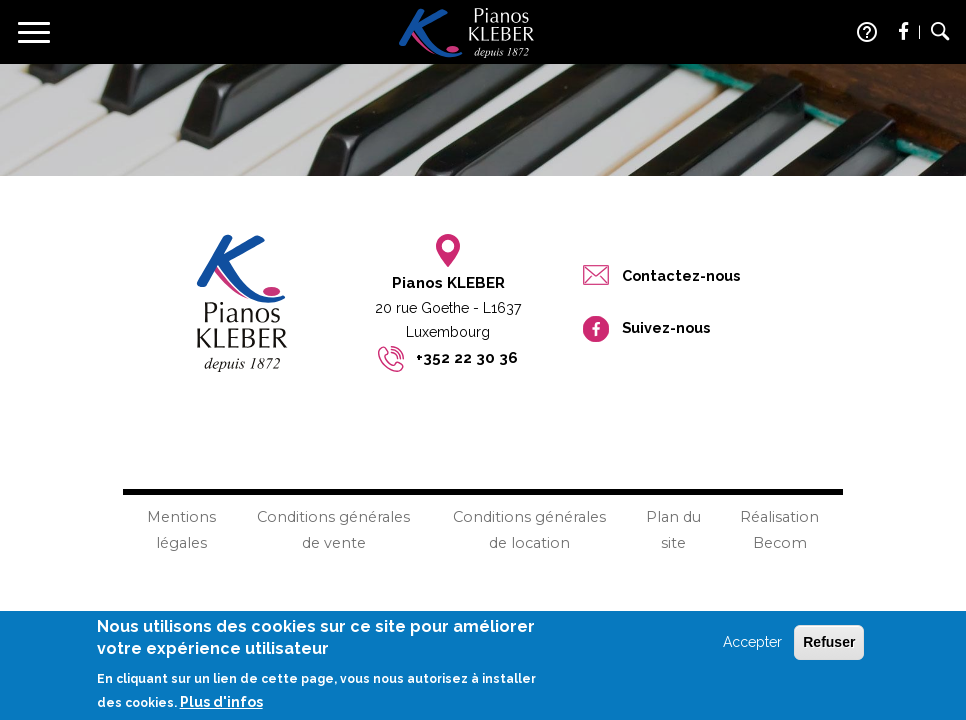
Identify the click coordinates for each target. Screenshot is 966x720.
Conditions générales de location (529, 529)
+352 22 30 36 (467, 358)
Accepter (752, 648)
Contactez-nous (681, 275)
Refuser (829, 648)
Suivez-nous (666, 327)
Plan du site (673, 529)
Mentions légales (181, 529)
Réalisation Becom (779, 529)
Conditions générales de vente (333, 529)
